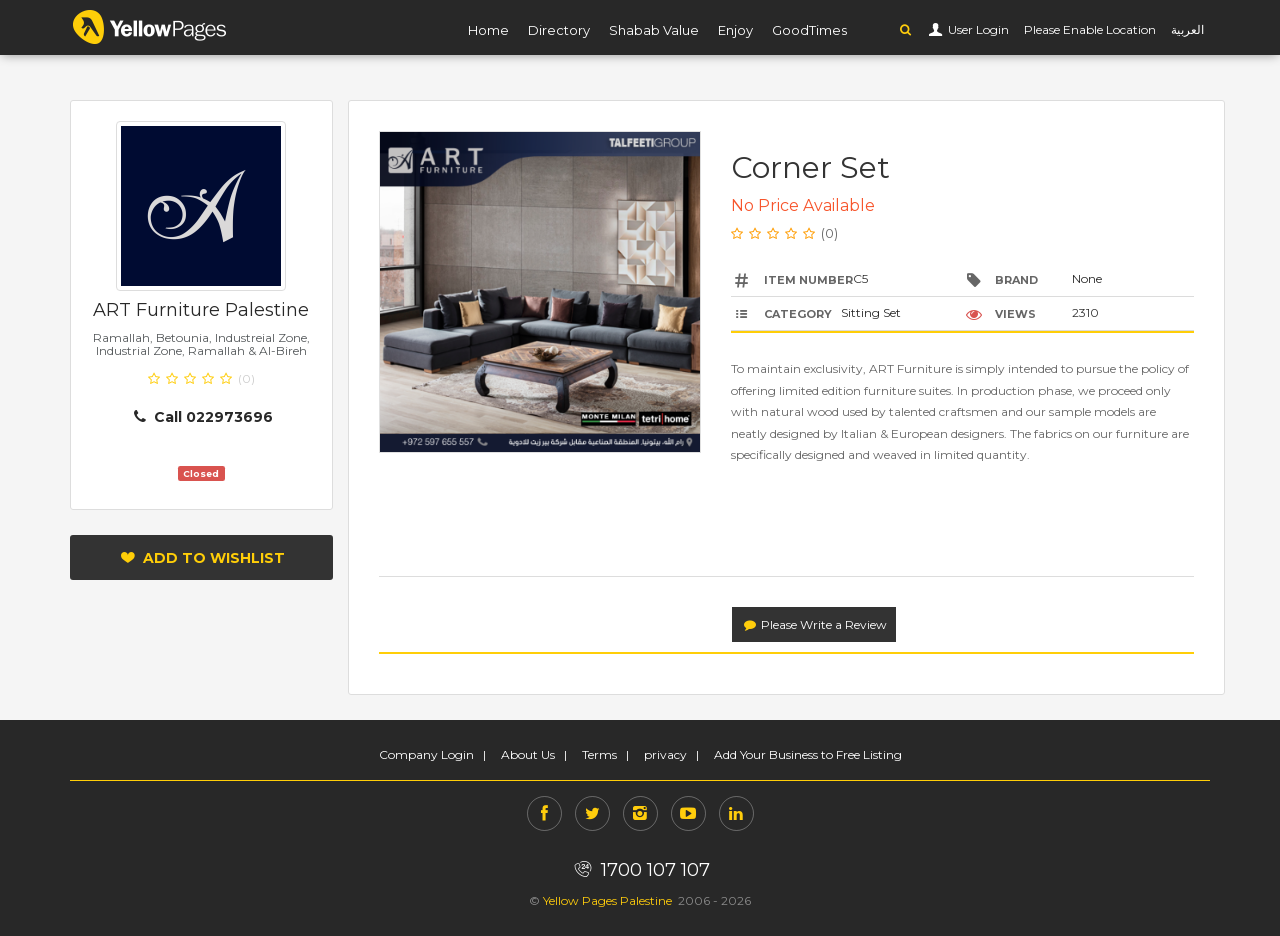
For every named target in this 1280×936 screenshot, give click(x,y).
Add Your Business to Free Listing (808, 754)
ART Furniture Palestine (201, 310)
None (1087, 278)
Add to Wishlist (201, 557)
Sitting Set (871, 312)
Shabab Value (654, 30)
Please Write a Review (814, 624)
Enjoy (735, 30)
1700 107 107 (639, 870)
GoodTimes (809, 30)
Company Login (426, 754)
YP (150, 27)
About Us (528, 754)
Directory (559, 30)
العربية (1187, 29)
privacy (665, 754)
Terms (599, 754)
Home (488, 30)
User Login (977, 29)
